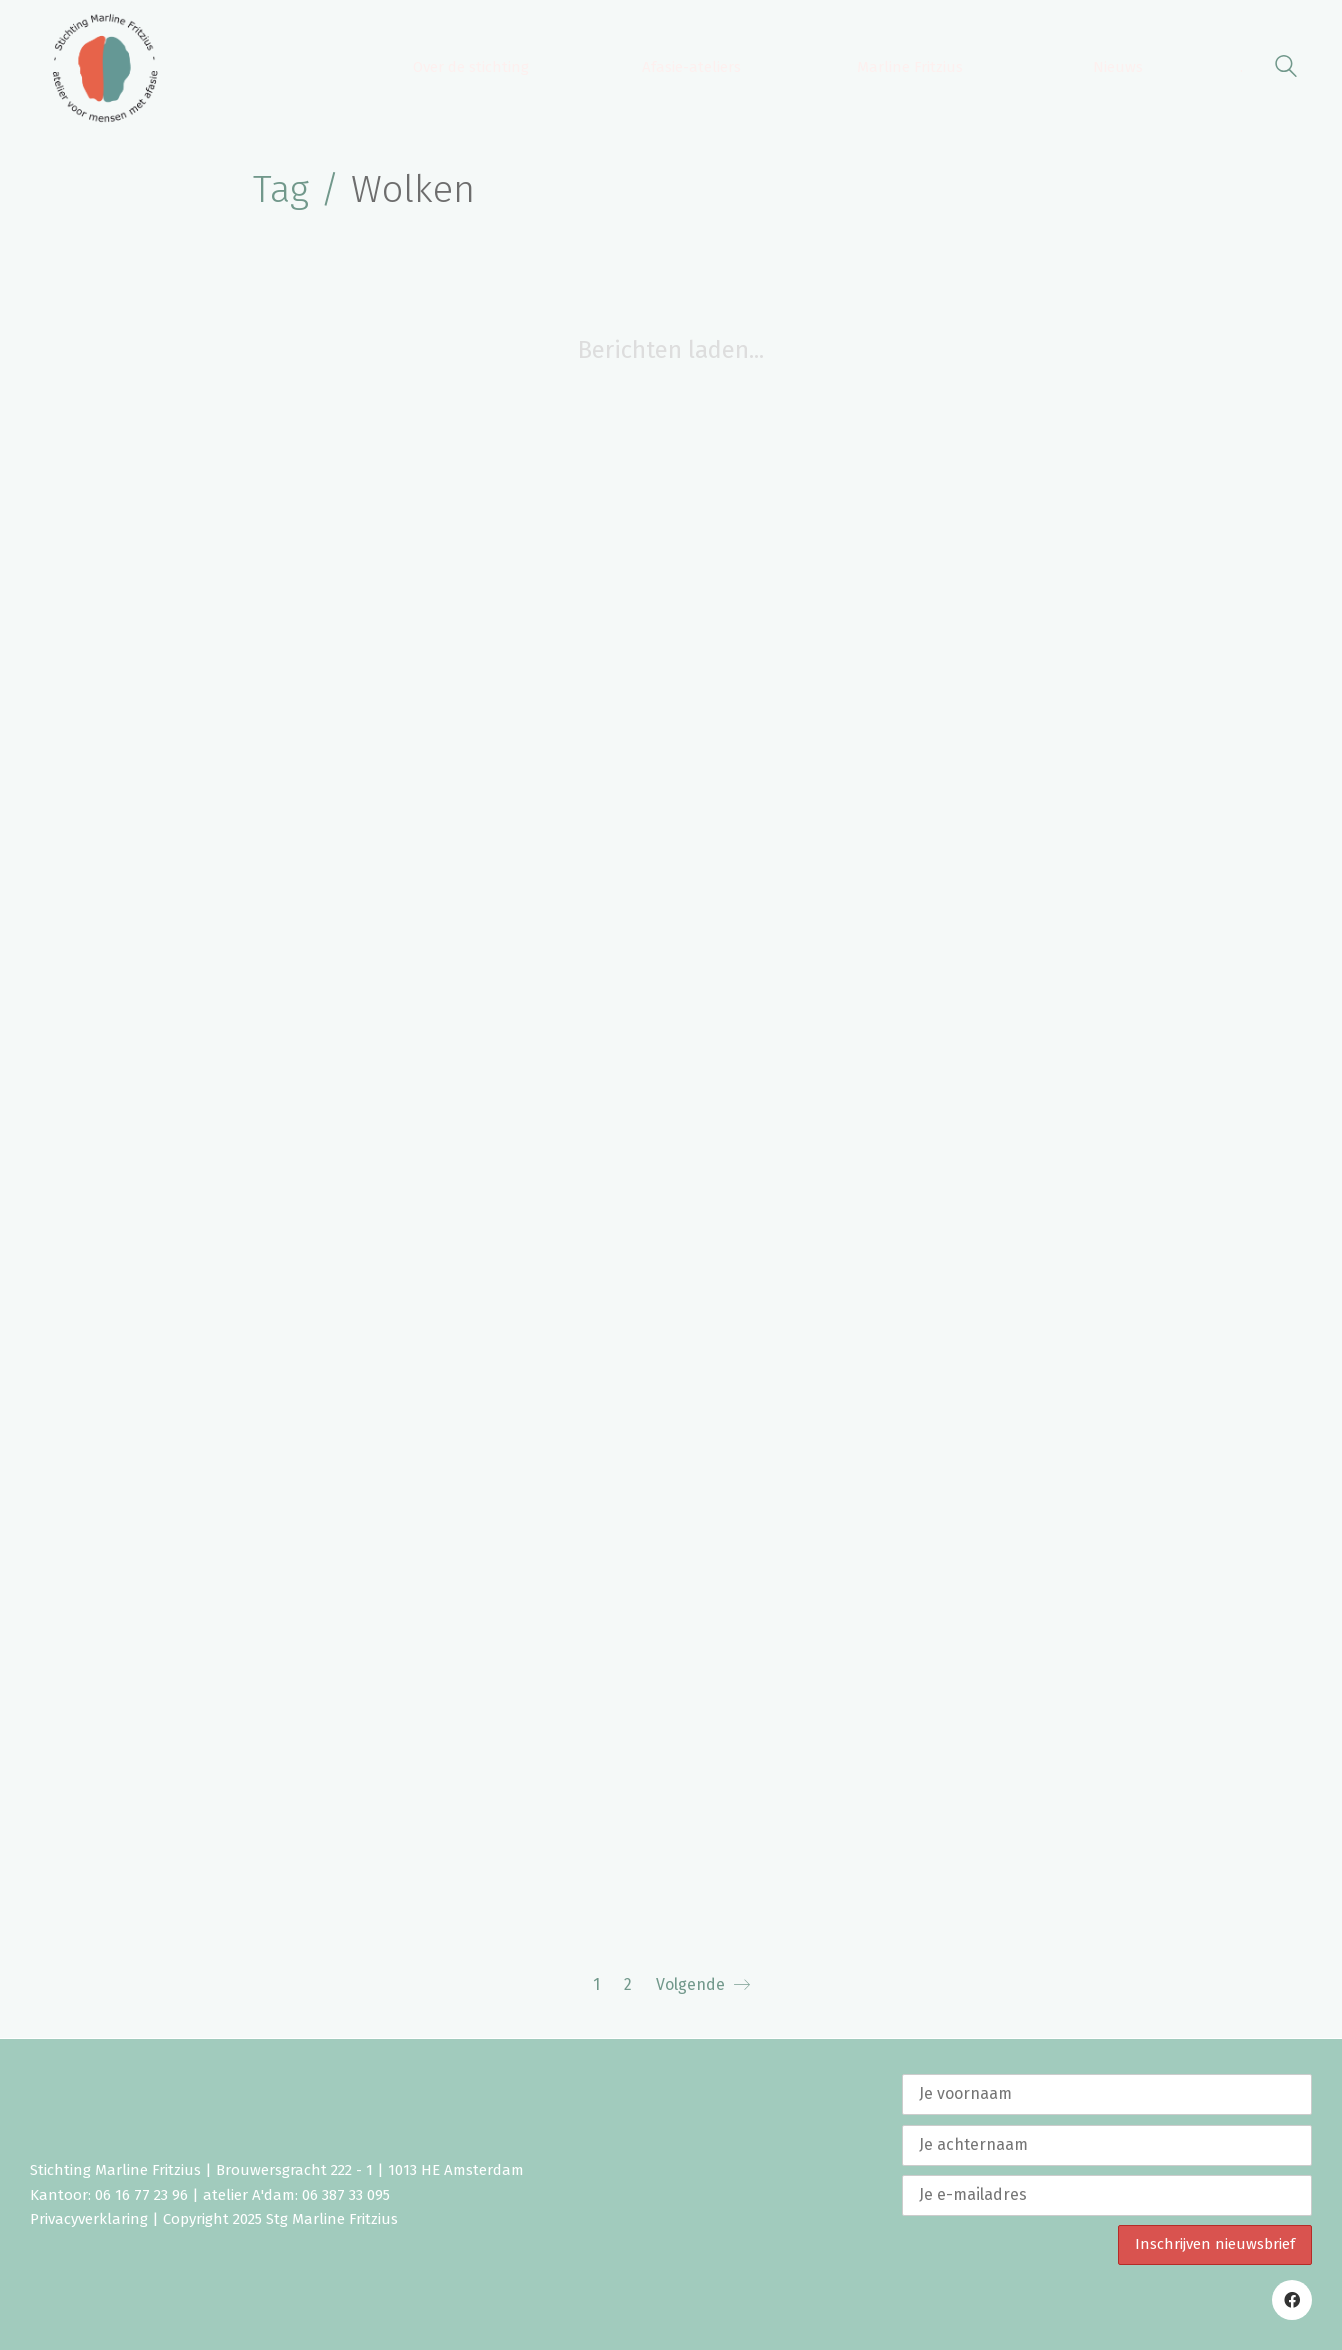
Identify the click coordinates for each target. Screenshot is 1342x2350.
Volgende (703, 1985)
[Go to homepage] (105, 68)
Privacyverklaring (89, 2219)
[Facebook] (1292, 2300)
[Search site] (1286, 69)
